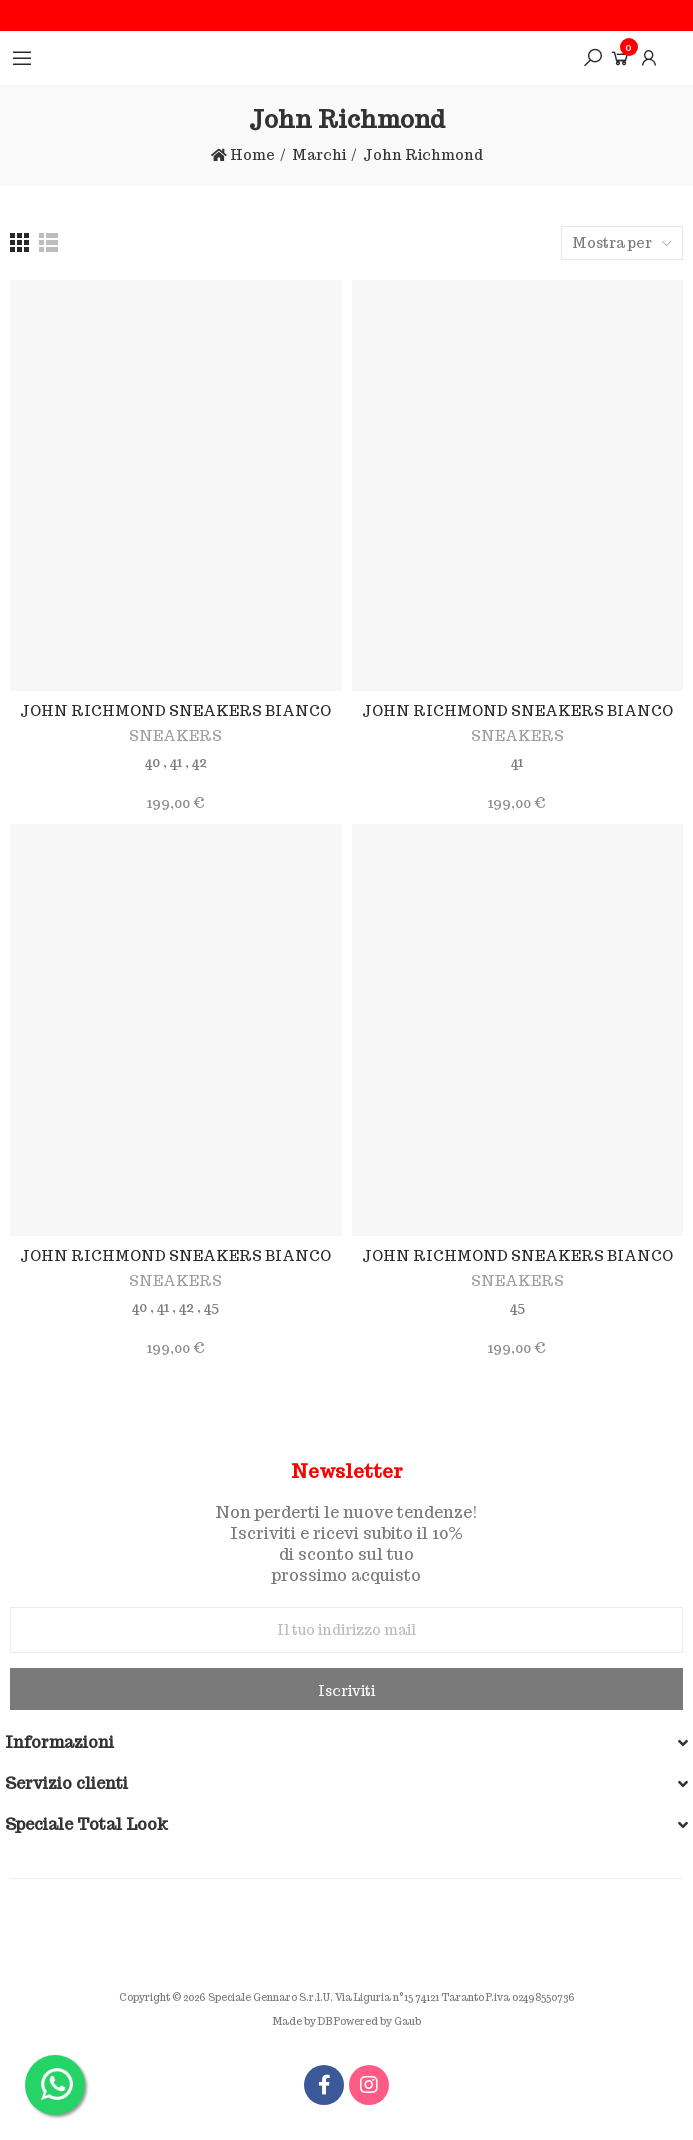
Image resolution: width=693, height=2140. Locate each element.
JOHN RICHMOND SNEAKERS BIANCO (175, 711)
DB (325, 2021)
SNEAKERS (175, 736)
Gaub (407, 2021)
